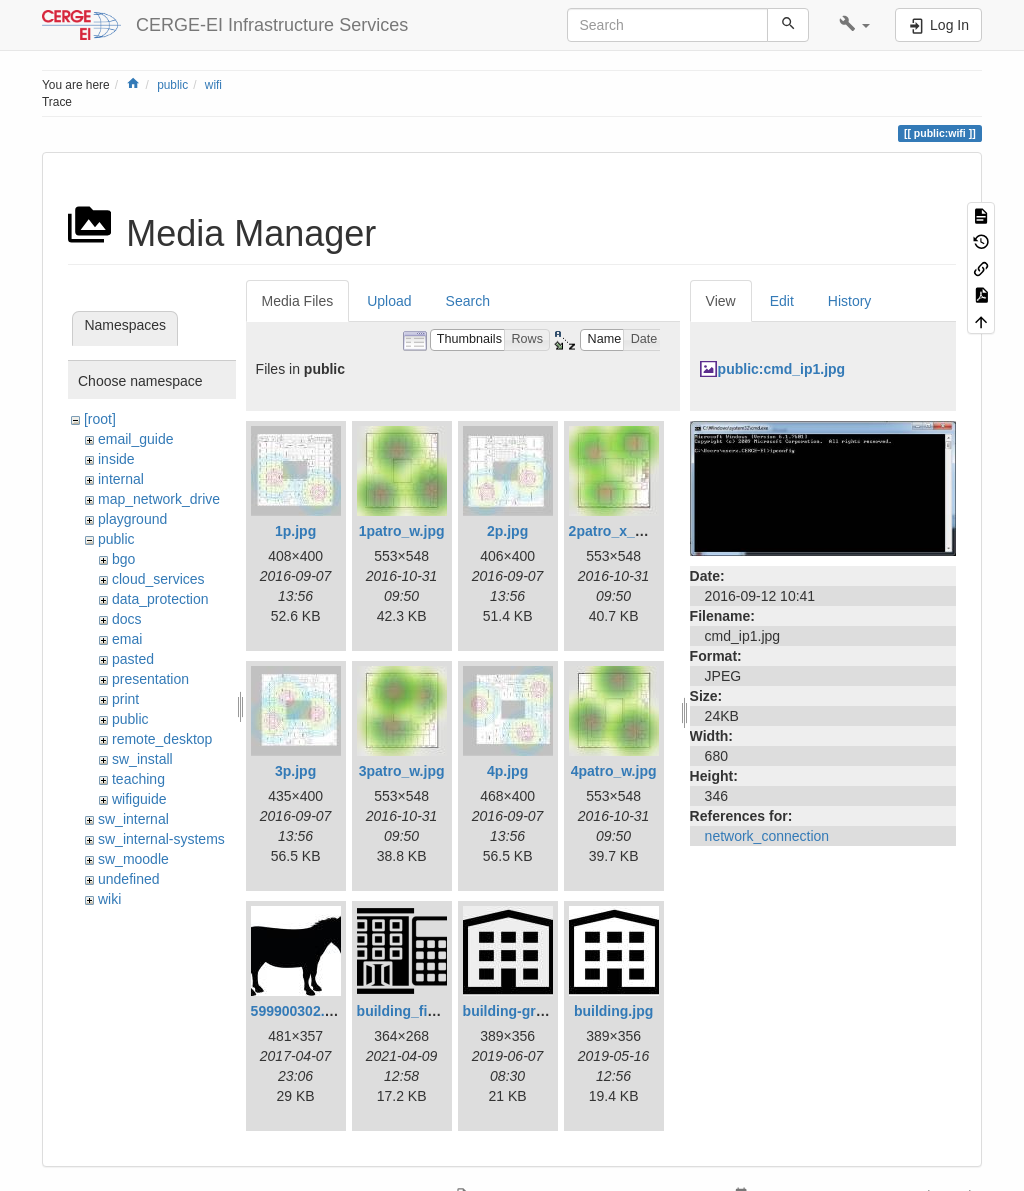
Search (468, 301)
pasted (133, 659)
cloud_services (158, 579)
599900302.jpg (298, 1011)
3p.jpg (295, 771)
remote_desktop (162, 739)
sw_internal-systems (161, 839)
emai (127, 639)
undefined (129, 879)
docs (127, 619)
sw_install (142, 759)
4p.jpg (507, 771)
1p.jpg (295, 531)
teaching (138, 779)
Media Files (298, 301)
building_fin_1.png (419, 1011)
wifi (213, 85)
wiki (109, 899)
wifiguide (139, 799)
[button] (854, 25)
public (172, 85)
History (850, 301)
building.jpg (613, 1011)
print (125, 699)
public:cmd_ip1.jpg (782, 369)
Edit (782, 301)
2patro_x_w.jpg (619, 531)
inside (116, 459)
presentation (150, 679)
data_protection (160, 599)
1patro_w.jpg (402, 531)
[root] (100, 419)
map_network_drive (159, 499)
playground (132, 519)
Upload (389, 301)
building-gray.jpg (519, 1011)
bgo (123, 559)
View (721, 301)
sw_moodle (133, 859)
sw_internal (133, 819)
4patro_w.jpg (614, 771)
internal (121, 479)
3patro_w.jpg (402, 771)
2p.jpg (507, 531)
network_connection (767, 836)
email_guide (136, 439)
